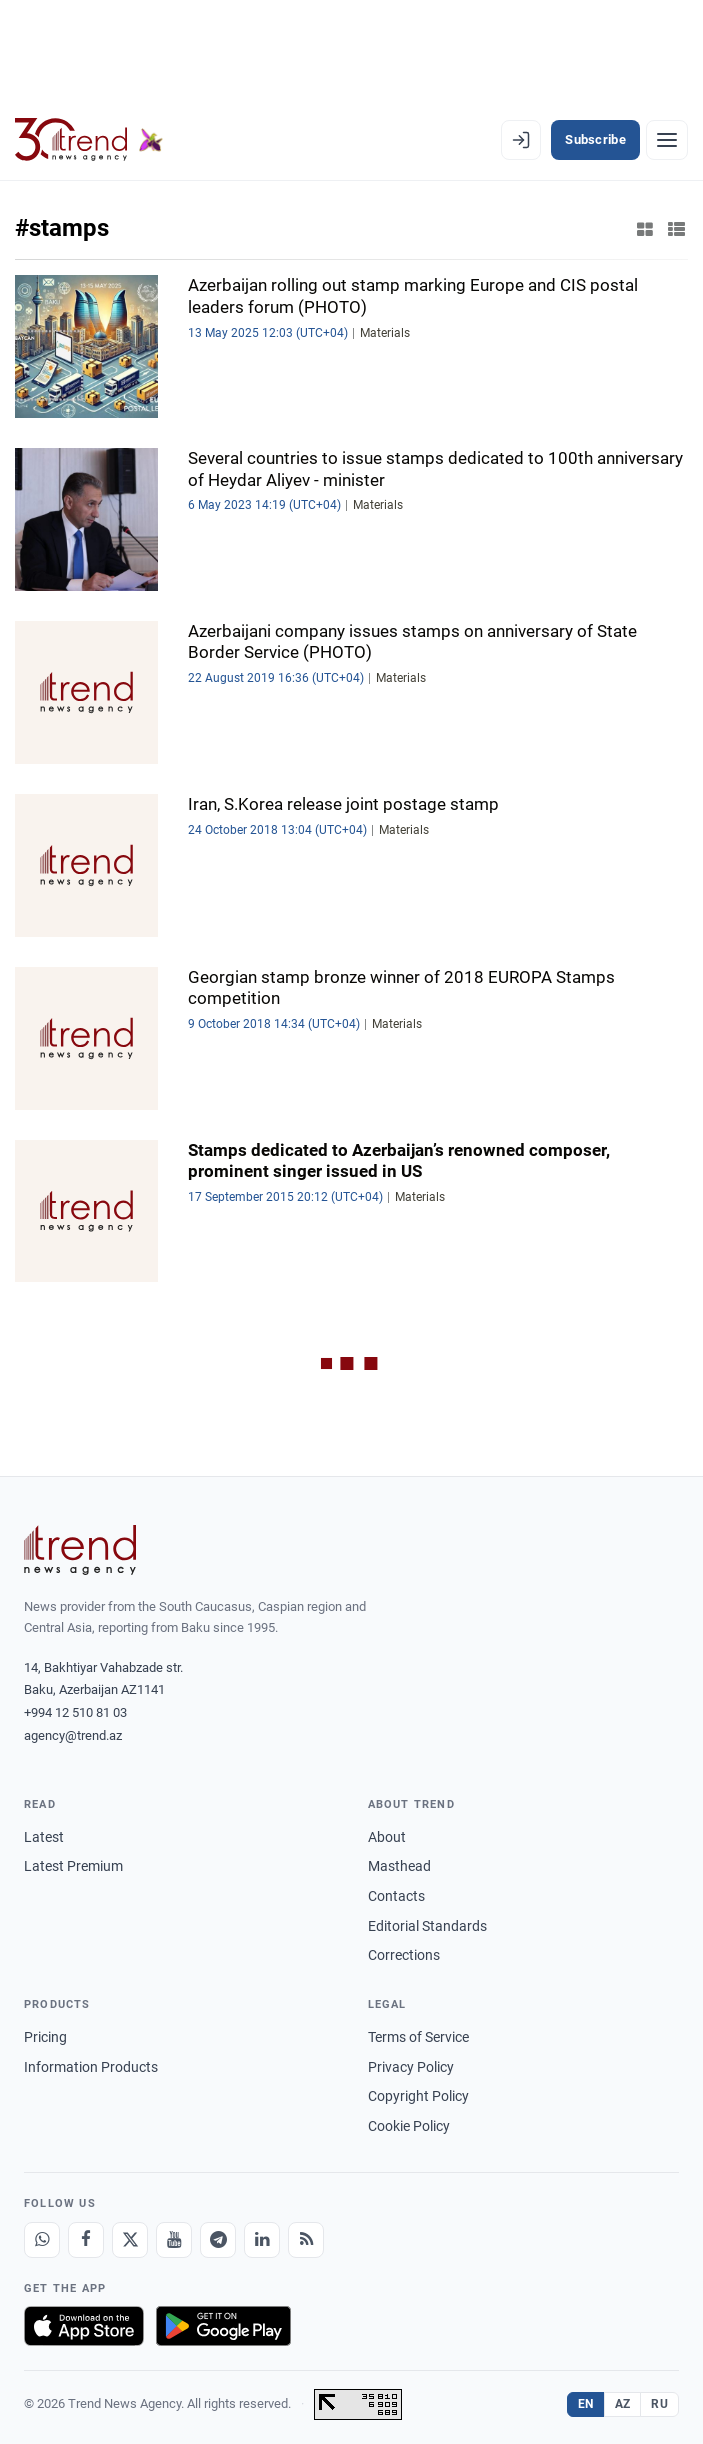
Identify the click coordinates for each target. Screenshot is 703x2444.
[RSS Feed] (306, 2240)
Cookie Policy (409, 2126)
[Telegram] (218, 2240)
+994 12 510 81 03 (75, 1712)
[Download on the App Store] (84, 2326)
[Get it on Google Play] (223, 2326)
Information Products (91, 2067)
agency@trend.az (73, 1735)
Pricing (45, 2037)
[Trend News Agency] (80, 1550)
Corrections (404, 1955)
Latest (44, 1837)
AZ (623, 2404)
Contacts (396, 1896)
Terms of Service (418, 2037)
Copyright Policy (418, 2096)
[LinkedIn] (262, 2240)
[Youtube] (174, 2240)
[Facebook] (86, 2240)
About (387, 1837)
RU (659, 2404)
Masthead (399, 1866)
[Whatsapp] (42, 2240)
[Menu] (667, 140)
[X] (130, 2240)
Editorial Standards (427, 1926)
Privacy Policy (411, 2067)
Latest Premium (73, 1866)
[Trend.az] (89, 140)
